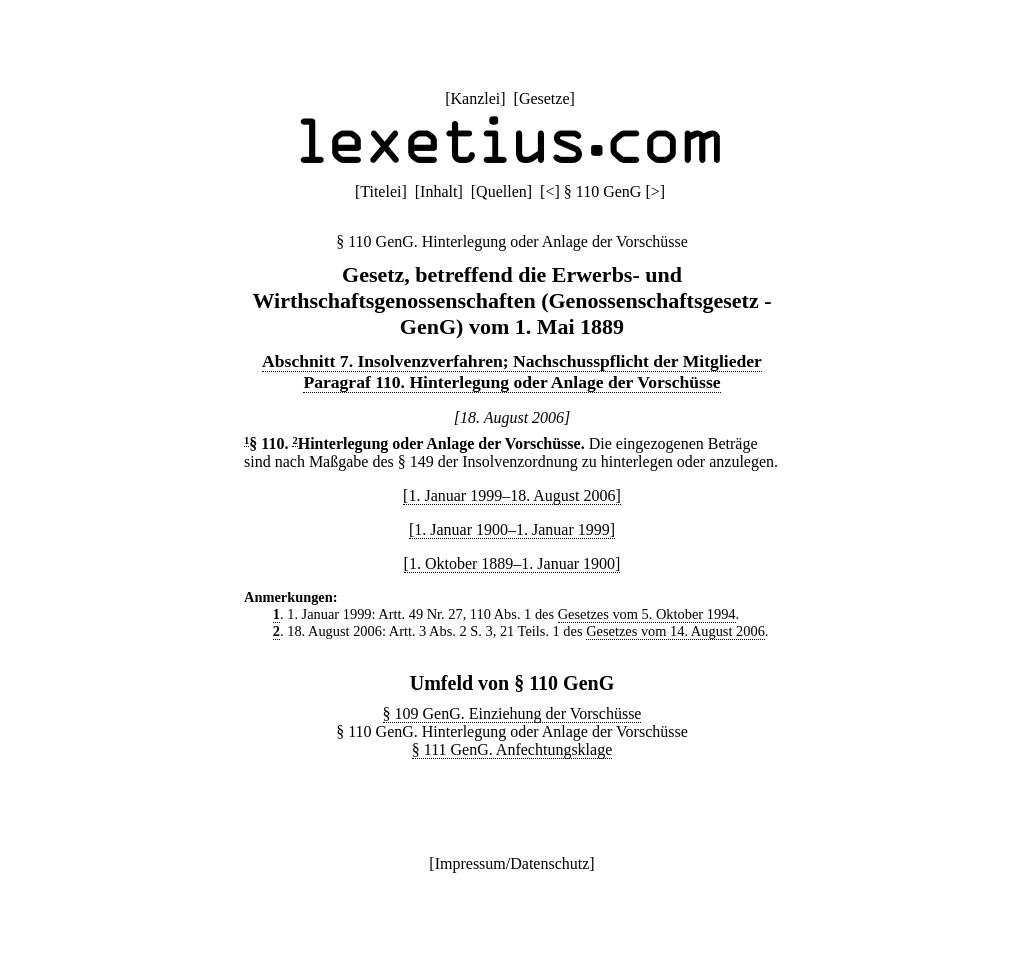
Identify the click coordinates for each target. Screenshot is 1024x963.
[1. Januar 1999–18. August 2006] (512, 495)
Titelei (380, 191)
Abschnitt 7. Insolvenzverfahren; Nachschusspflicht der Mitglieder (512, 361)
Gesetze (544, 98)
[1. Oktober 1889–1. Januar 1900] (512, 563)
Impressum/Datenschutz (512, 863)
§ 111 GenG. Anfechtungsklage (512, 749)
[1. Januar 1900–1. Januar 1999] (512, 529)
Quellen (501, 191)
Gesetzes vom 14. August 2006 (675, 631)
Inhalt (438, 191)
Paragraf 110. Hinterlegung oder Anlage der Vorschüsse (511, 382)
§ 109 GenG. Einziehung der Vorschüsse (512, 713)
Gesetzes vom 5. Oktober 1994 (647, 614)
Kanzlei (475, 98)
